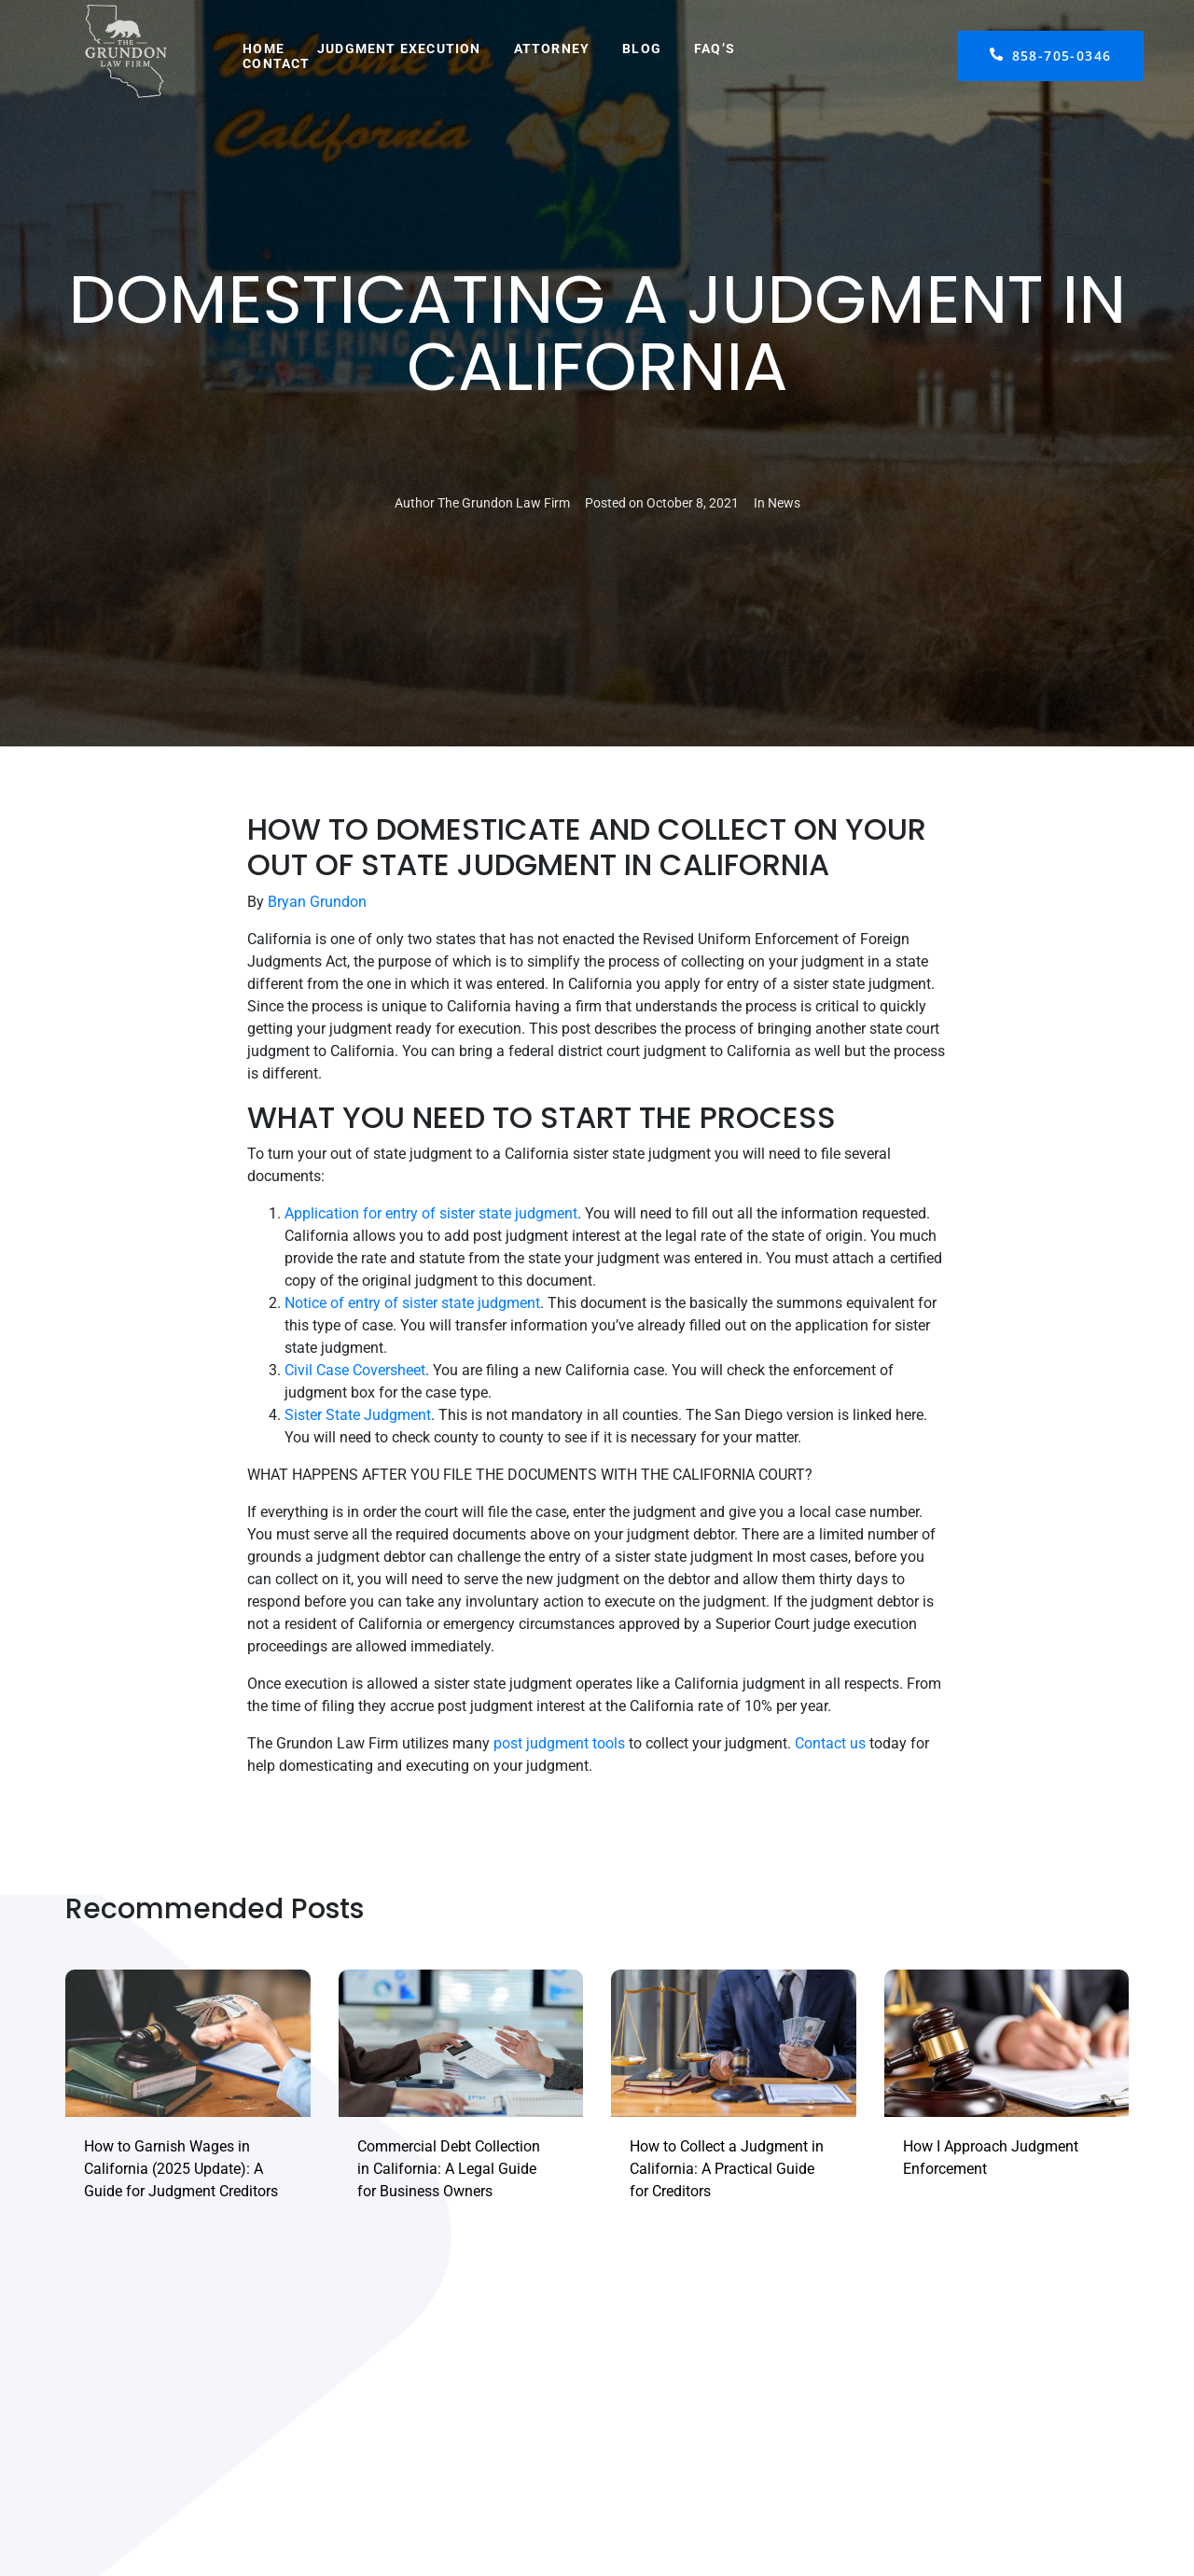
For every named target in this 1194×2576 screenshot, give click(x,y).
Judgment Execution (399, 48)
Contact (276, 63)
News (784, 502)
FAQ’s (714, 48)
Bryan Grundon (317, 902)
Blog (641, 48)
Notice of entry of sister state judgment (412, 1303)
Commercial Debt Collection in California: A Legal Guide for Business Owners (448, 2168)
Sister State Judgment (358, 1415)
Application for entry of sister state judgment (431, 1213)
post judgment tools (559, 1743)
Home (264, 48)
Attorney (552, 48)
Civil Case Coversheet (355, 1370)
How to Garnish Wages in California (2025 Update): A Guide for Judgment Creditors (181, 2168)
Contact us (830, 1743)
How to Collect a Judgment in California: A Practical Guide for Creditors (727, 2168)
